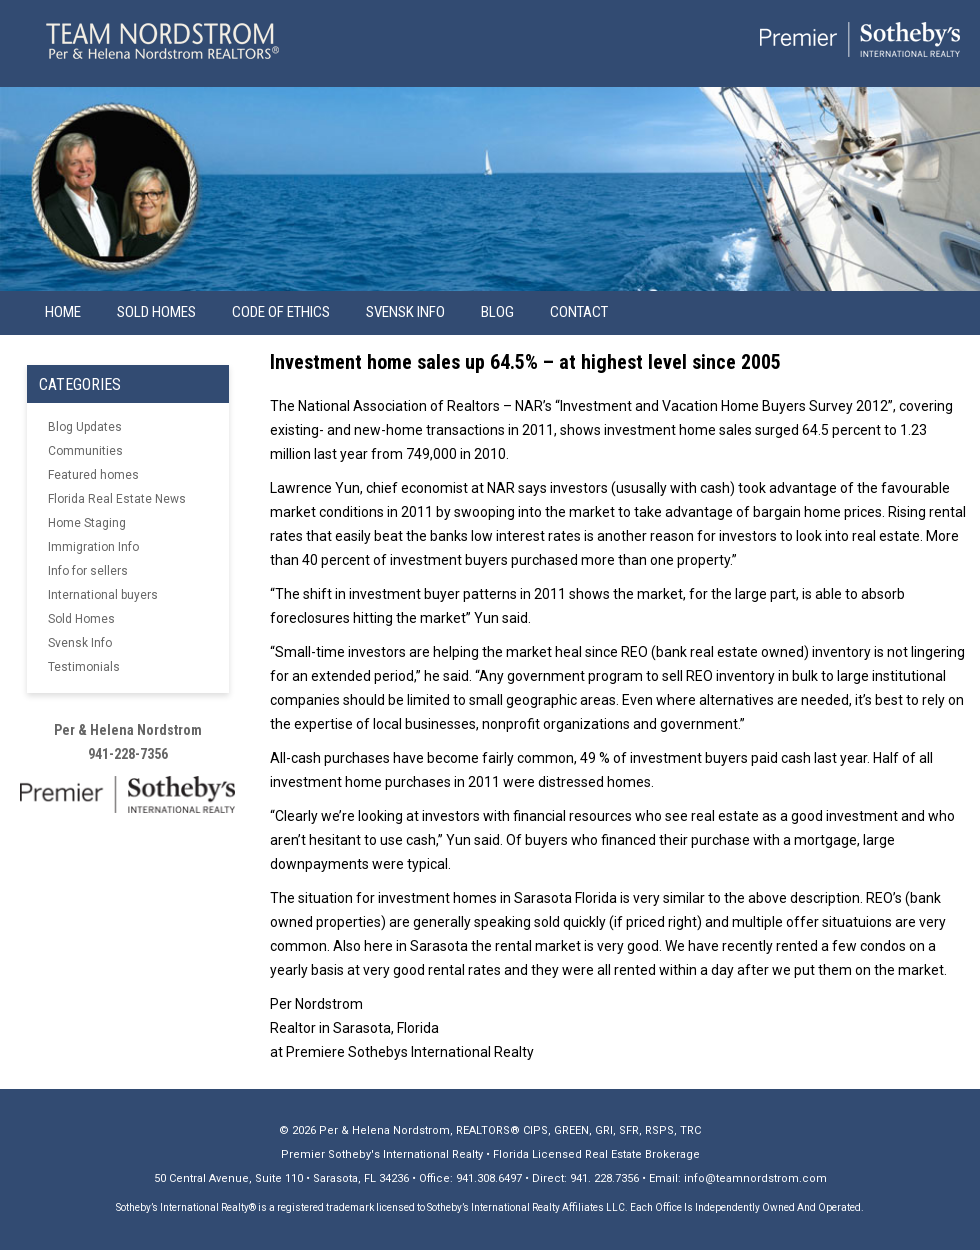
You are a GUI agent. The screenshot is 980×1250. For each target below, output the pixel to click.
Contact (579, 312)
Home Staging (87, 523)
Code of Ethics (281, 312)
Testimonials (84, 667)
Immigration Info (93, 547)
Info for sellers (88, 571)
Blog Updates (85, 427)
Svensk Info (80, 643)
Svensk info (405, 312)
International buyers (103, 595)
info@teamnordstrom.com (755, 1178)
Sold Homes (156, 312)
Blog (497, 312)
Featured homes (93, 475)
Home (63, 312)
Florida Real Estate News (117, 499)
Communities (85, 451)
